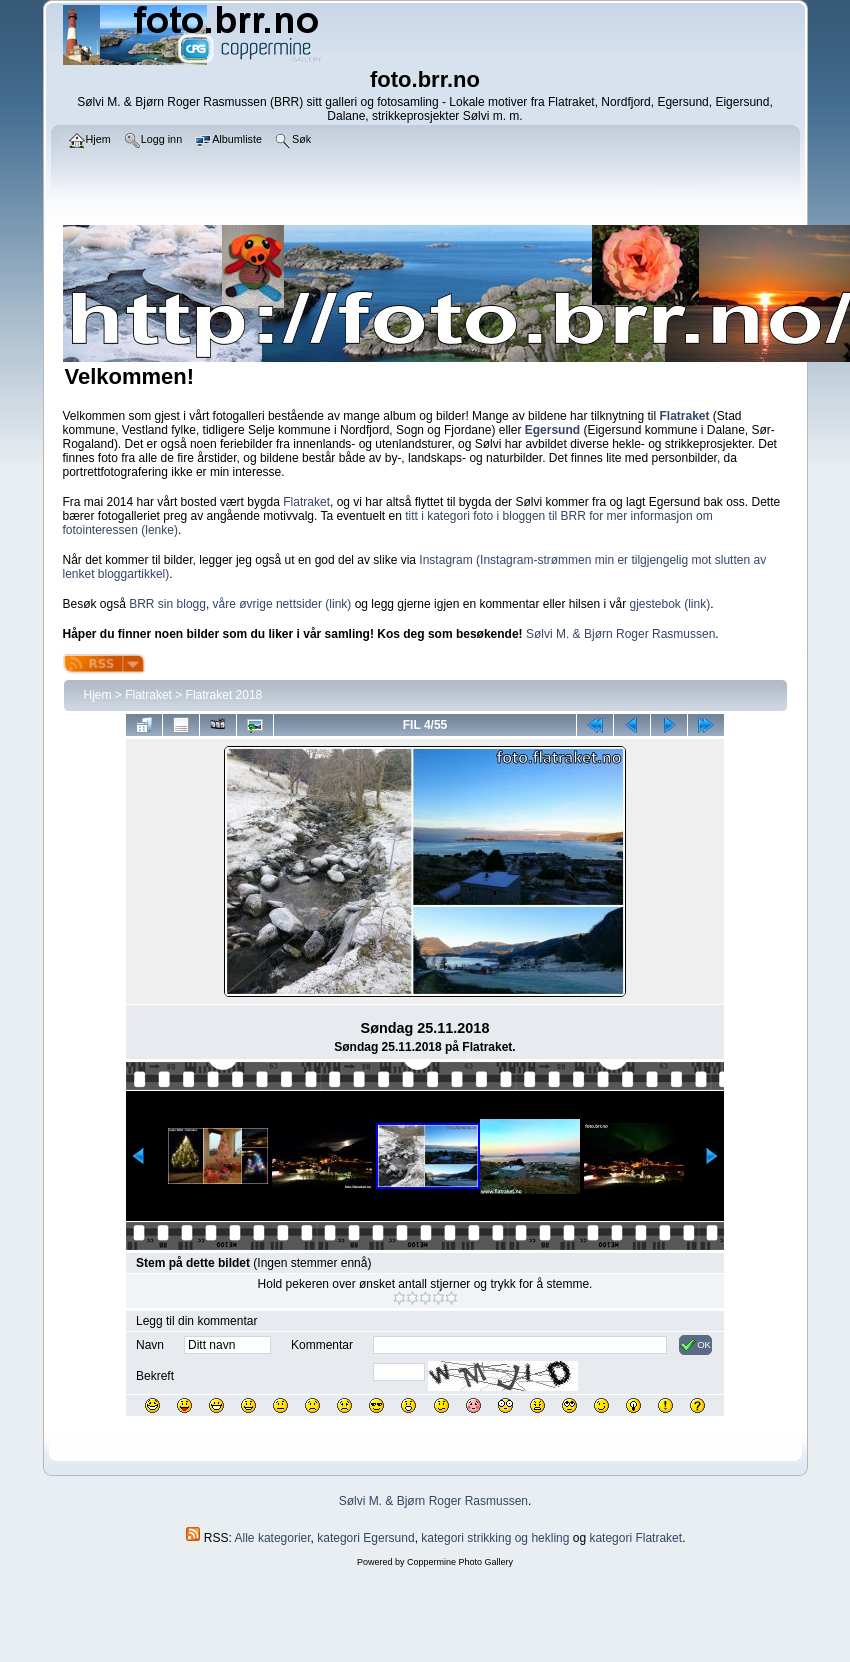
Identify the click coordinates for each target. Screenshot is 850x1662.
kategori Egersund (365, 1538)
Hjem (98, 695)
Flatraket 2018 (224, 695)
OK (695, 1345)
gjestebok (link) (669, 604)
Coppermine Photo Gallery (460, 1562)
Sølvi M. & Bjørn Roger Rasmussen (620, 634)
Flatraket (306, 502)
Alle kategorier (273, 1538)
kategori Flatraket (635, 1538)
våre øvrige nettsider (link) (282, 604)
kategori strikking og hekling (495, 1538)
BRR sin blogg (167, 604)
